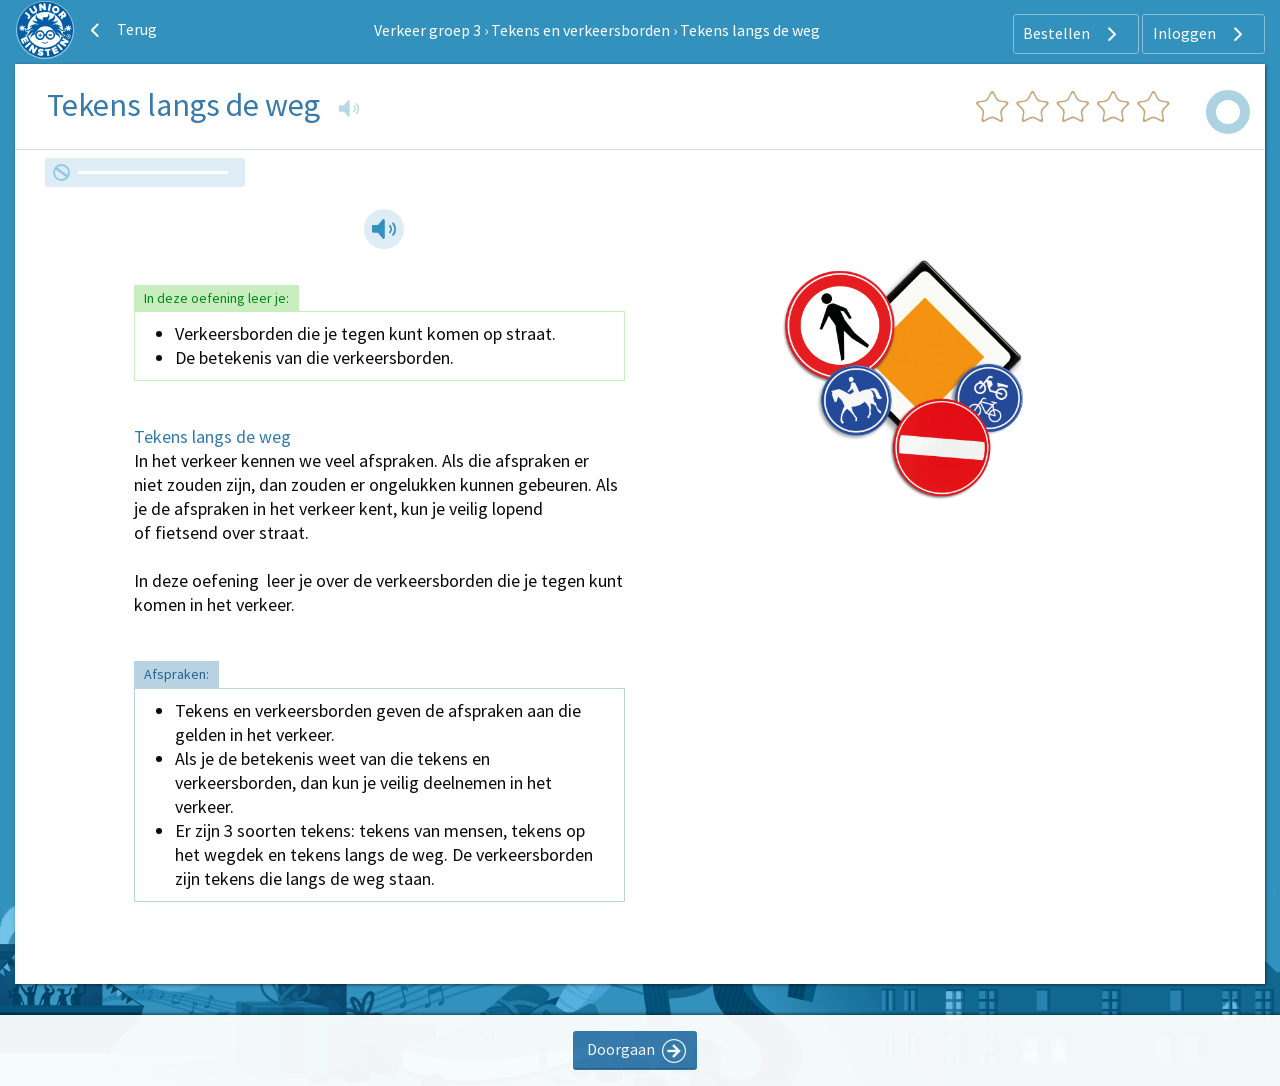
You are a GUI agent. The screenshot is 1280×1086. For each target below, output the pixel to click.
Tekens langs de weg (750, 30)
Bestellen (1072, 34)
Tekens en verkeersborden (580, 30)
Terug (121, 30)
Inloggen (1200, 34)
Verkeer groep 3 (427, 30)
